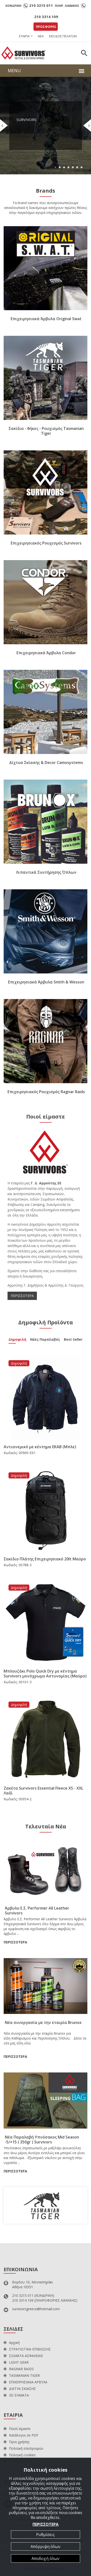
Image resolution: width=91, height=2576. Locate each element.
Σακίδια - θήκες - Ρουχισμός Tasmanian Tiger (46, 431)
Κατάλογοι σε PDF (21, 2435)
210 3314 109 (46, 16)
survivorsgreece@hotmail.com (36, 2309)
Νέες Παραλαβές (45, 1340)
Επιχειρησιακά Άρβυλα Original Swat (46, 318)
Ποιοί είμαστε (17, 2428)
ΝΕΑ (41, 36)
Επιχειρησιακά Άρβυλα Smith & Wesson (46, 982)
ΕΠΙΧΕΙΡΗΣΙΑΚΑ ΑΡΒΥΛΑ (25, 2382)
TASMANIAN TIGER (22, 2375)
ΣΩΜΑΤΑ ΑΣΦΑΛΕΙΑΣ (23, 2355)
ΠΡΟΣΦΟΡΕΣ (46, 26)
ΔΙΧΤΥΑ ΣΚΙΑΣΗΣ (20, 2388)
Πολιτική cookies (20, 2455)
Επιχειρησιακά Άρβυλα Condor (46, 652)
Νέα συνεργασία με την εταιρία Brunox (43, 2022)
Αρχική (12, 2342)
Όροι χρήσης (16, 2441)
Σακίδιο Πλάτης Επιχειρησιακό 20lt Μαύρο (45, 1559)
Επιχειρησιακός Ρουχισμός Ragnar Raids (46, 1091)
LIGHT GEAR (16, 2362)
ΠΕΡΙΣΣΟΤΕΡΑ (22, 1295)
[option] (45, 2205)
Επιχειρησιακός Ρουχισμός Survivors (46, 543)
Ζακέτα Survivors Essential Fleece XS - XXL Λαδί (43, 1790)
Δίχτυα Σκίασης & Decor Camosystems (46, 762)
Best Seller (73, 1340)
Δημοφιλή (17, 1340)
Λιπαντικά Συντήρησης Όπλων (46, 872)
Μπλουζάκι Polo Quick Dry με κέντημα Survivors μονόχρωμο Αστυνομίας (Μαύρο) (45, 1673)
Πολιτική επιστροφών (23, 2448)
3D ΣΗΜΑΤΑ (16, 2395)
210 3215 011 (41, 5)
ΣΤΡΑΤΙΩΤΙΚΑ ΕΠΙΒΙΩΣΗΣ (27, 2349)
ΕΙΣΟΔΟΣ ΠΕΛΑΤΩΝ (63, 36)
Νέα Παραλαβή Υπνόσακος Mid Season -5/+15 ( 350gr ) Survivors (42, 2139)
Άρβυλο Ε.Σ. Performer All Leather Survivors (37, 1910)
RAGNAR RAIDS (19, 2369)
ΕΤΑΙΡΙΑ (24, 36)
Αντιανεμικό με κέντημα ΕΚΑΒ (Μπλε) (40, 1446)
